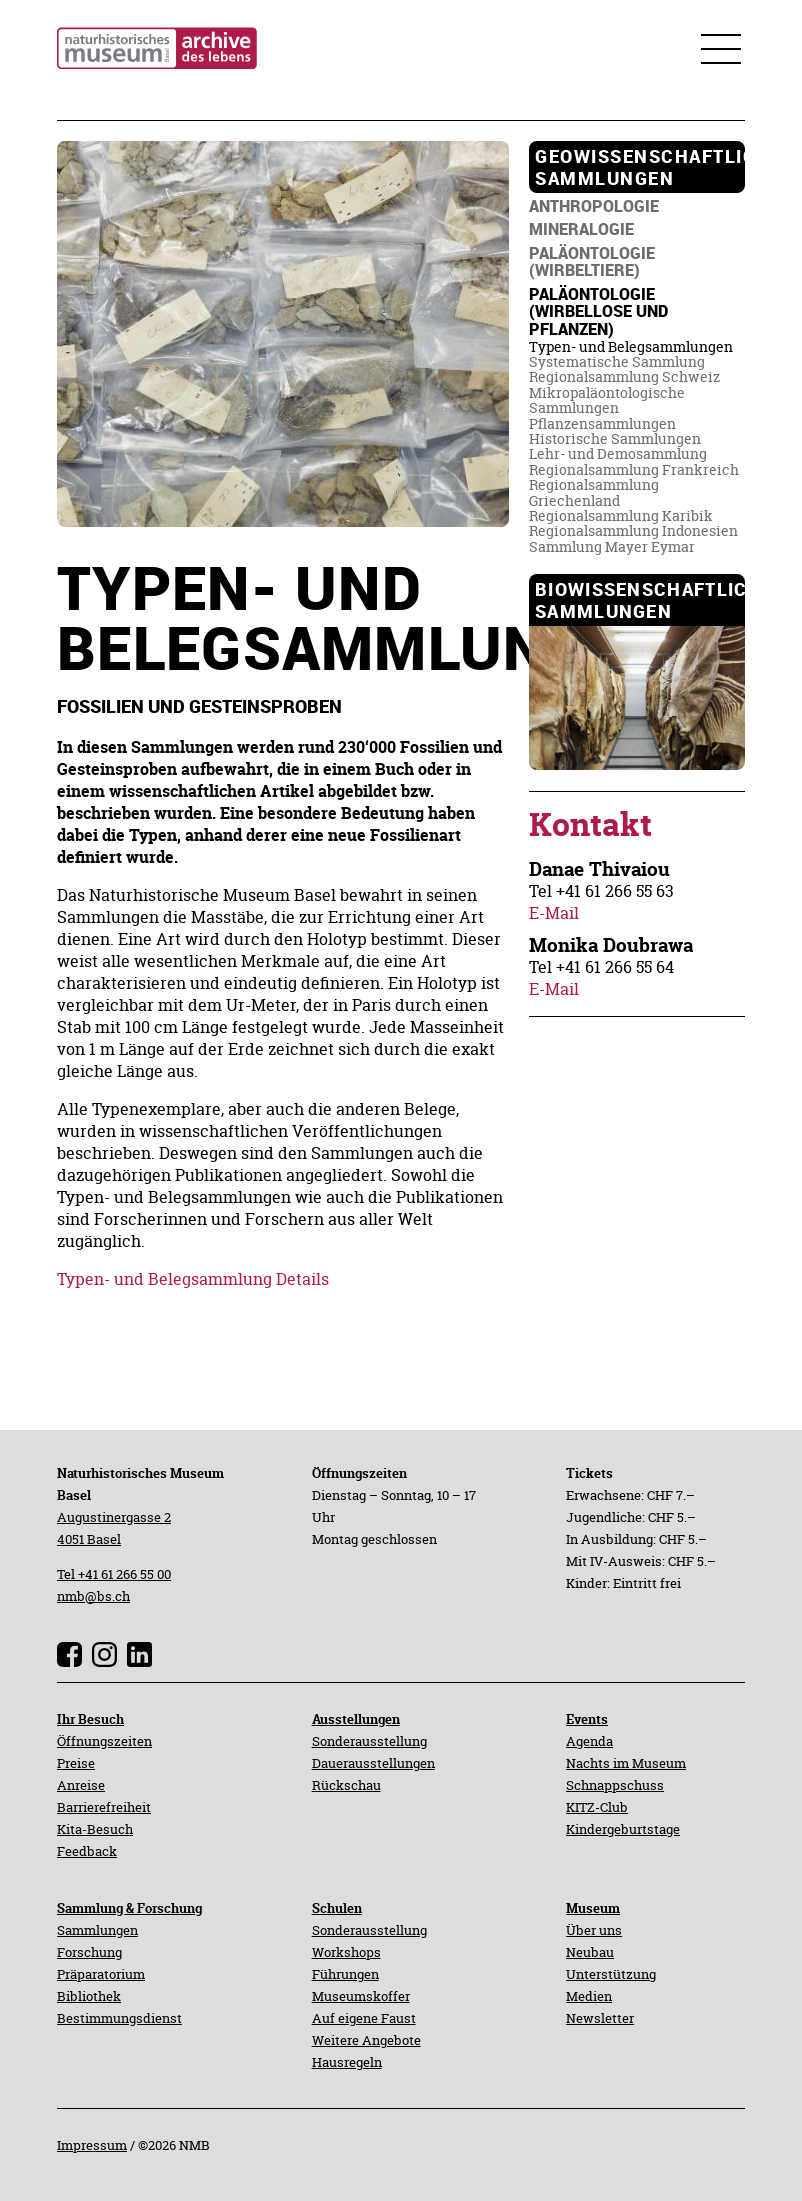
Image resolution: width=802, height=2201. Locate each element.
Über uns (594, 1930)
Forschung (89, 1952)
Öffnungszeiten (104, 1741)
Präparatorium (101, 1974)
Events (587, 1719)
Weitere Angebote (366, 2040)
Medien (589, 1996)
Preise (76, 1763)
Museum (593, 1908)
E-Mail (554, 913)
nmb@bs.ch (93, 1596)
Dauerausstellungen (373, 1763)
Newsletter (600, 2018)
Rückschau (346, 1785)
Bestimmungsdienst (119, 2018)
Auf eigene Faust (364, 2018)
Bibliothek (89, 1996)
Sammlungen (97, 1930)
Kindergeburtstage (623, 1829)
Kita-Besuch (95, 1829)
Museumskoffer (361, 1996)
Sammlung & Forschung (129, 1908)
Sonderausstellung (369, 1741)
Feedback (87, 1851)
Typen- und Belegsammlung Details (193, 1279)
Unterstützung (611, 1974)
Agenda (589, 1741)
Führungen (345, 1974)
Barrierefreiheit (104, 1807)
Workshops (346, 1952)
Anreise (81, 1785)
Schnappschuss (615, 1785)
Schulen (337, 1908)
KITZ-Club (597, 1807)
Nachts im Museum (626, 1763)
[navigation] (637, 167)
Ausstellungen (356, 1719)
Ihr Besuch (90, 1719)
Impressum (92, 2145)
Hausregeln (347, 2062)
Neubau (590, 1952)
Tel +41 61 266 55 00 (114, 1574)
